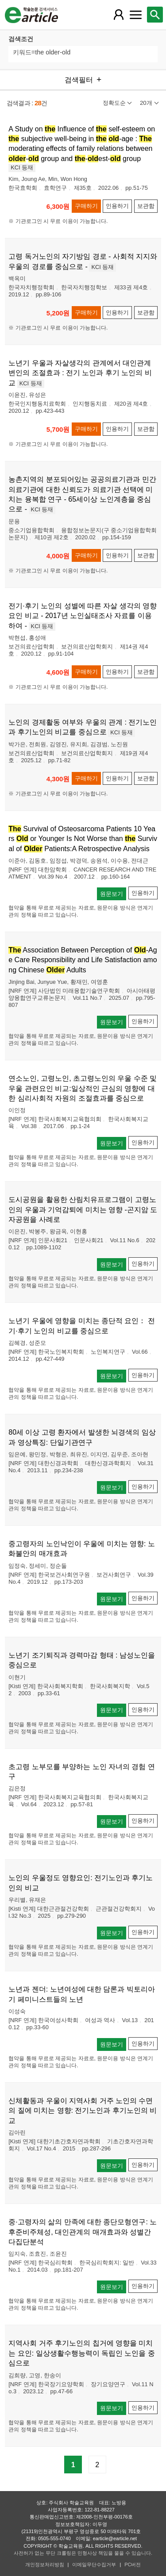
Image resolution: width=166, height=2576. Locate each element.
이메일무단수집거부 (94, 2564)
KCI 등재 (22, 167)
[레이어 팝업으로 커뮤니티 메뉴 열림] (135, 15)
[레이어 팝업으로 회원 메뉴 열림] (119, 15)
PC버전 (132, 2564)
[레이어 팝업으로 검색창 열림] (155, 15)
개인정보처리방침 (44, 2564)
